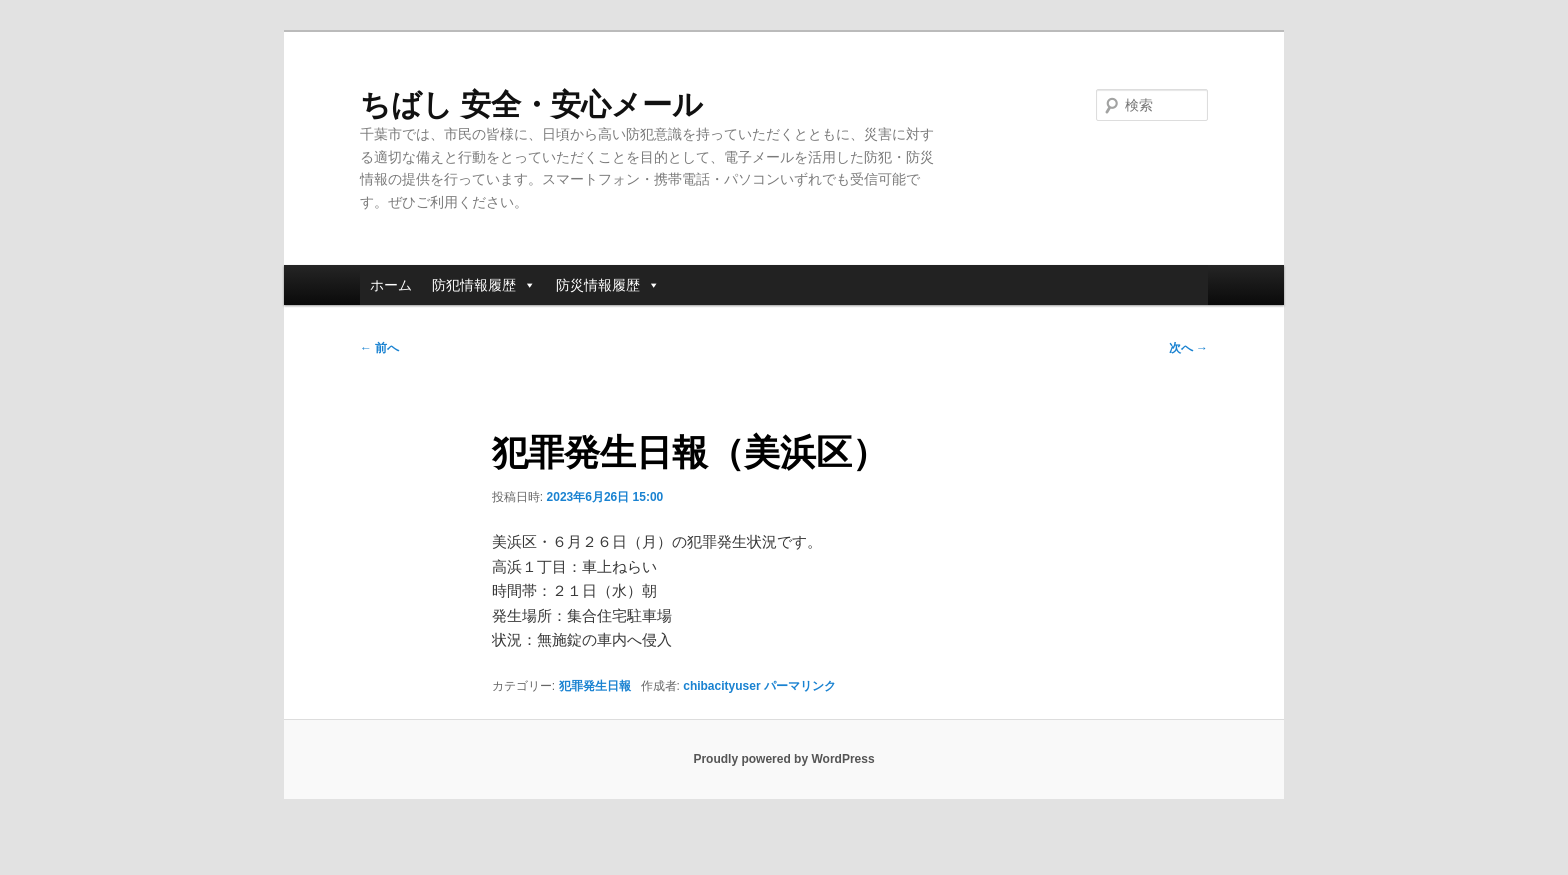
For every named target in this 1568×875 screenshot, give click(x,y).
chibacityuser (721, 686)
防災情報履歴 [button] (608, 285)
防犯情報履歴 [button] (484, 285)
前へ (379, 348)
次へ (1188, 348)
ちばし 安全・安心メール (531, 104)
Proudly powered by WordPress (783, 759)
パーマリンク (800, 686)
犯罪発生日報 (595, 686)
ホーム (391, 285)
